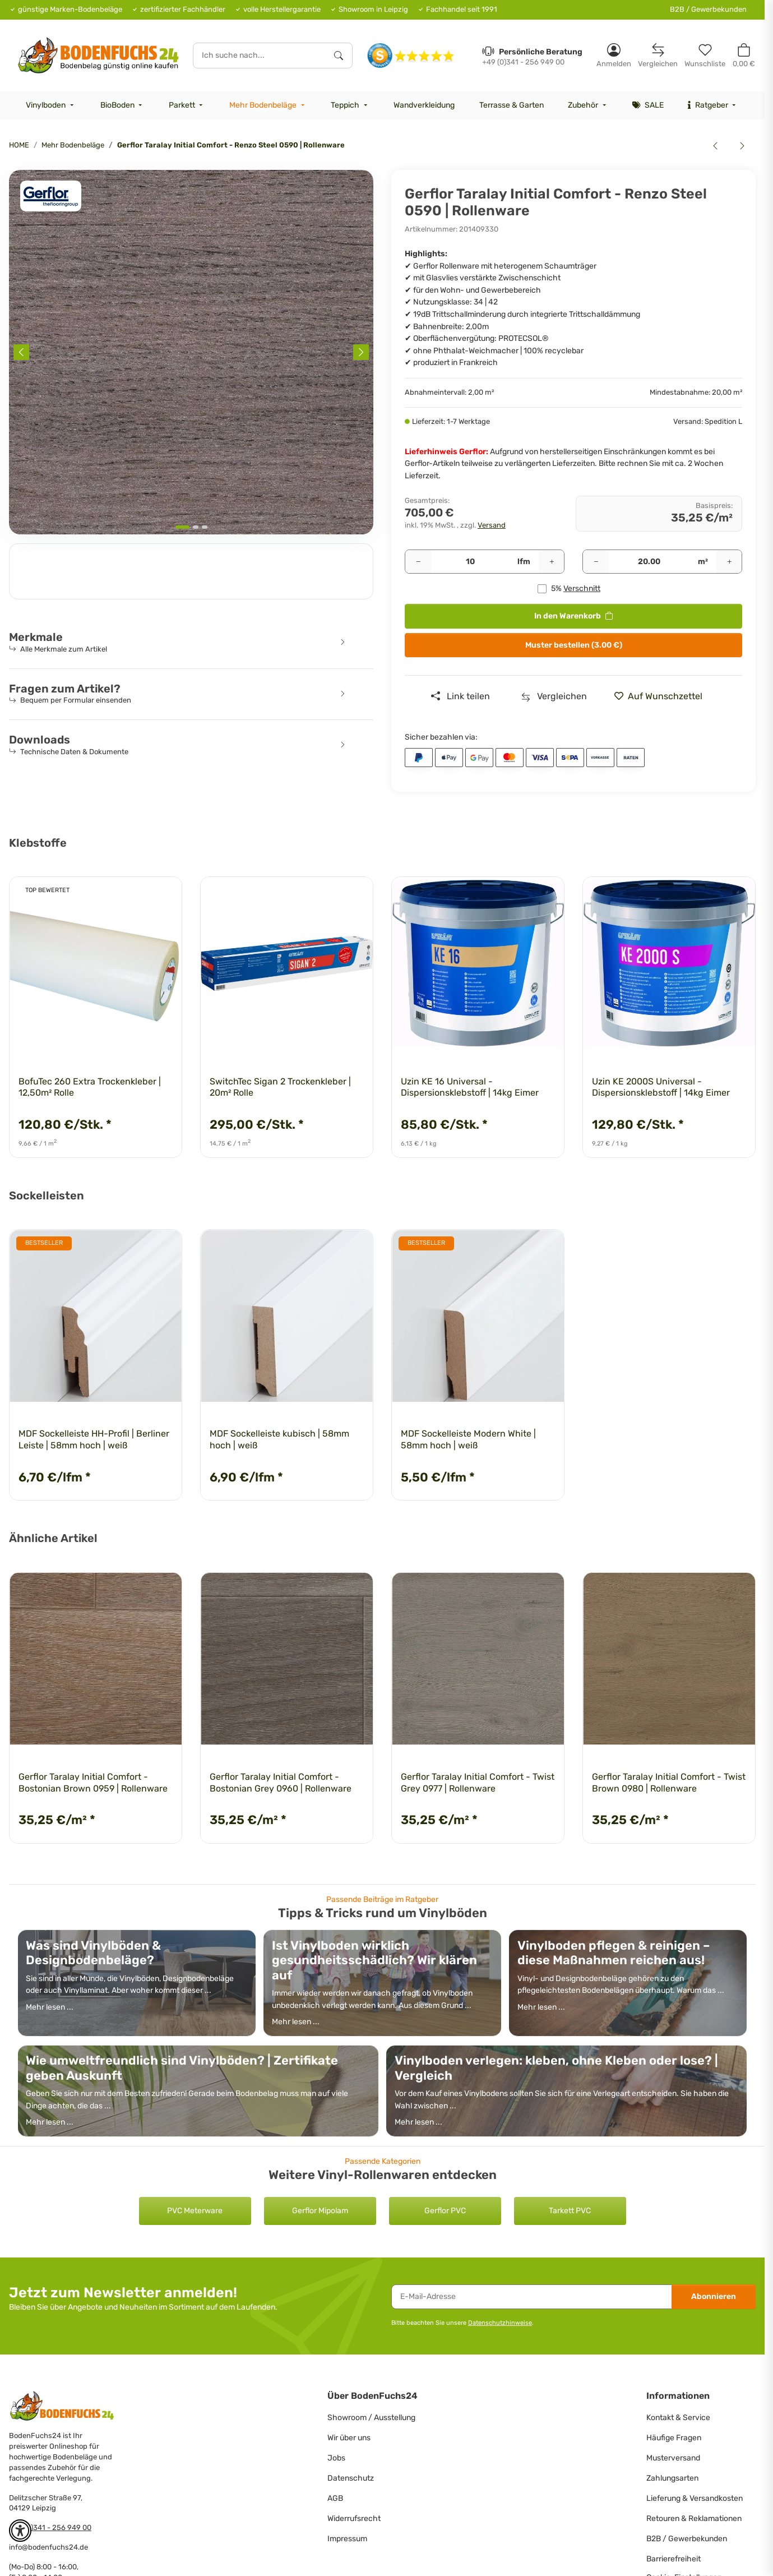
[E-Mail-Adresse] (531, 2296)
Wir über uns (349, 2438)
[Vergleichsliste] (658, 55)
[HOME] (98, 55)
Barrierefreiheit (673, 2559)
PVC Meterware (195, 2210)
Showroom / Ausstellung (371, 2417)
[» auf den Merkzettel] (662, 696)
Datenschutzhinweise (500, 2322)
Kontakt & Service (678, 2417)
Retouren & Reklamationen (694, 2518)
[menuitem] (51, 105)
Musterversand (673, 2458)
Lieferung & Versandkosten (694, 2498)
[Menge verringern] (418, 562)
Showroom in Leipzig (373, 9)
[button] (613, 55)
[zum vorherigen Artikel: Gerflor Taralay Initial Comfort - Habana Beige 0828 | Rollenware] (715, 145)
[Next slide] (361, 352)
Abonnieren (713, 2296)
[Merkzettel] (704, 55)
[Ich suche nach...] (259, 55)
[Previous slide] (21, 352)
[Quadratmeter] (649, 562)
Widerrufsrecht (354, 2518)
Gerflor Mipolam (320, 2210)
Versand (492, 525)
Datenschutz (350, 2478)
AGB (335, 2498)
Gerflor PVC (445, 2210)
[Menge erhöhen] (551, 562)
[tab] (182, 527)
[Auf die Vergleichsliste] (554, 696)
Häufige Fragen (673, 2438)
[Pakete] (470, 562)
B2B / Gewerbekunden (708, 9)
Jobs (336, 2458)
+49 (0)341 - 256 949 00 (50, 2527)
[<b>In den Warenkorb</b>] (18, 164)
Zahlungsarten (672, 2478)
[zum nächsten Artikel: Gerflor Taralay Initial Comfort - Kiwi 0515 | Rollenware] (742, 145)
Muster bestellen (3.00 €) (573, 645)
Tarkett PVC (570, 2210)
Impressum (347, 2538)
